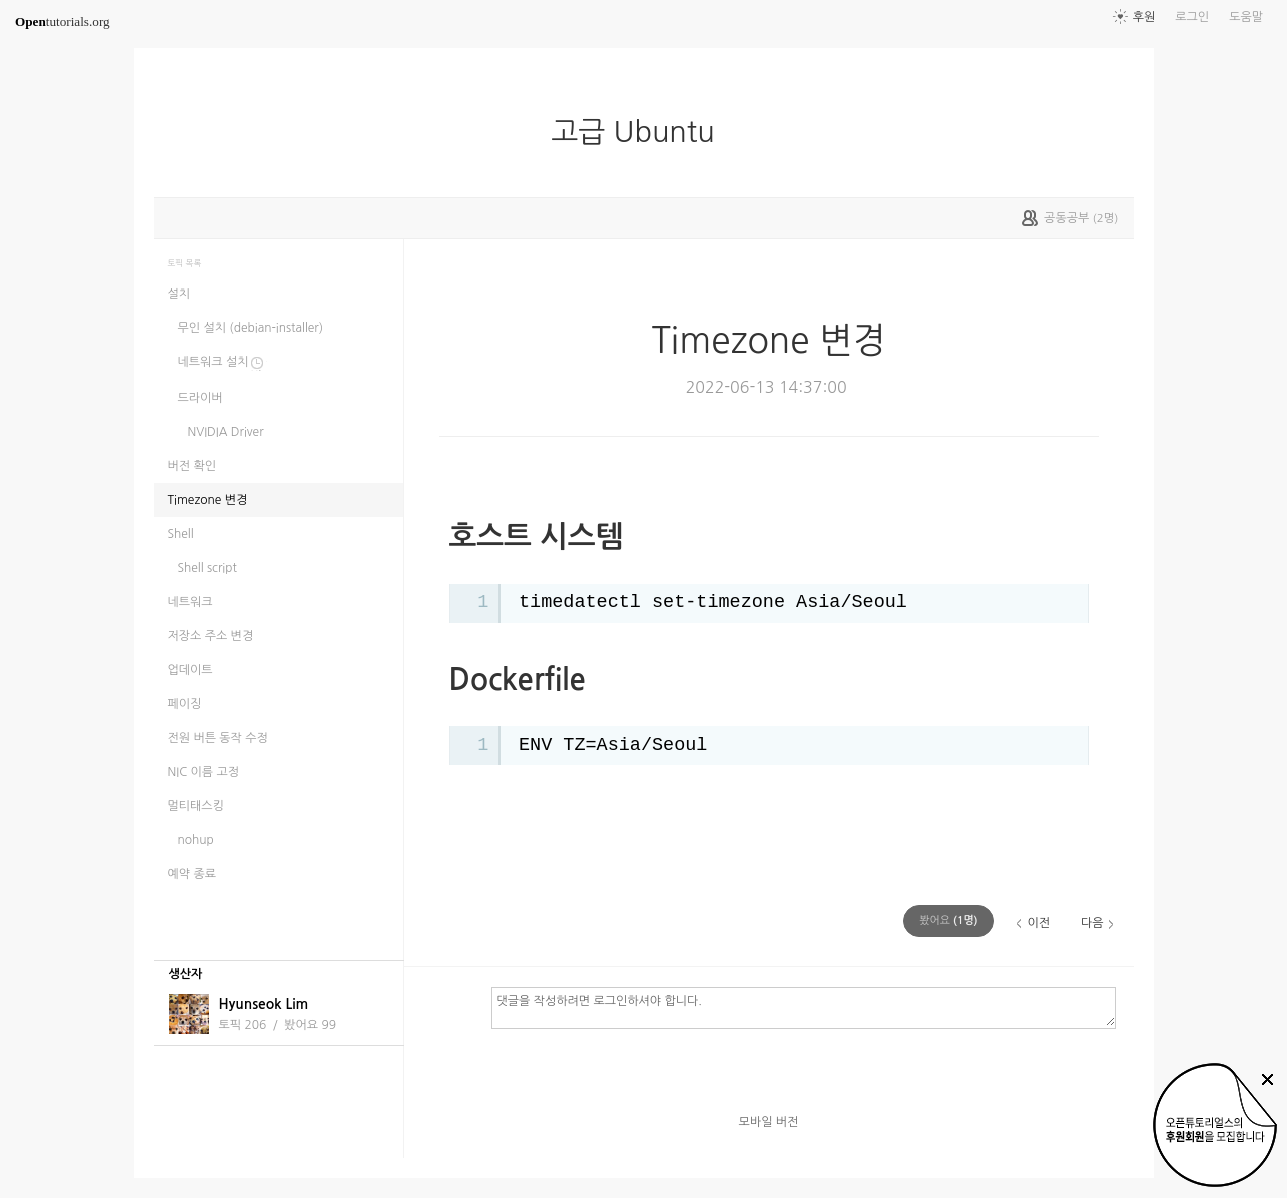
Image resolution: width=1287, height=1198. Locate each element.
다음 (1092, 923)
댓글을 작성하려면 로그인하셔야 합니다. (803, 1007)
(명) (948, 920)
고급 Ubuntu (640, 132)
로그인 (1192, 17)
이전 (1038, 923)
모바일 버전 (769, 1122)
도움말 (1246, 17)
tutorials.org (62, 21)
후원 (1144, 17)
